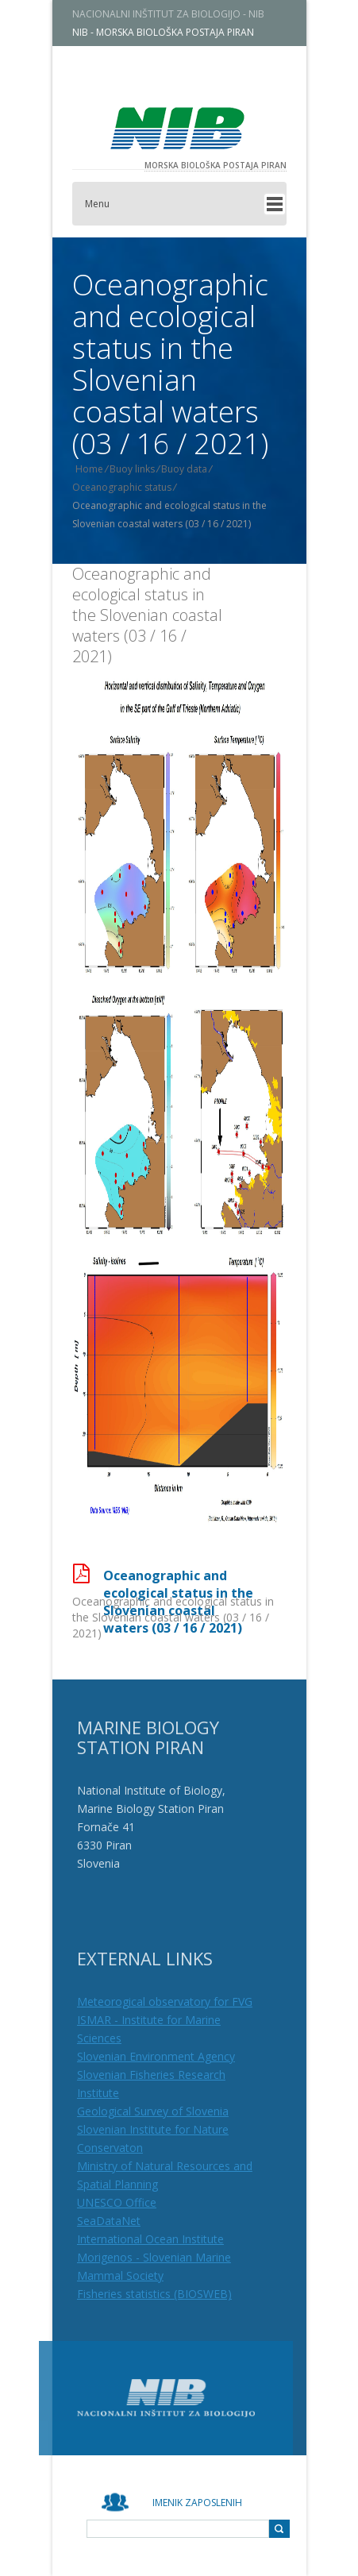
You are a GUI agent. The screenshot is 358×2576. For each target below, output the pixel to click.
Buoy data (194, 469)
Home (99, 469)
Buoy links (141, 469)
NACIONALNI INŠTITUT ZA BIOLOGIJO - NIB (178, 14)
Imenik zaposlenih (197, 2502)
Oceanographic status (131, 487)
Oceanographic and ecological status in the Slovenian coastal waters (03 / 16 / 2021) (147, 615)
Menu (106, 203)
